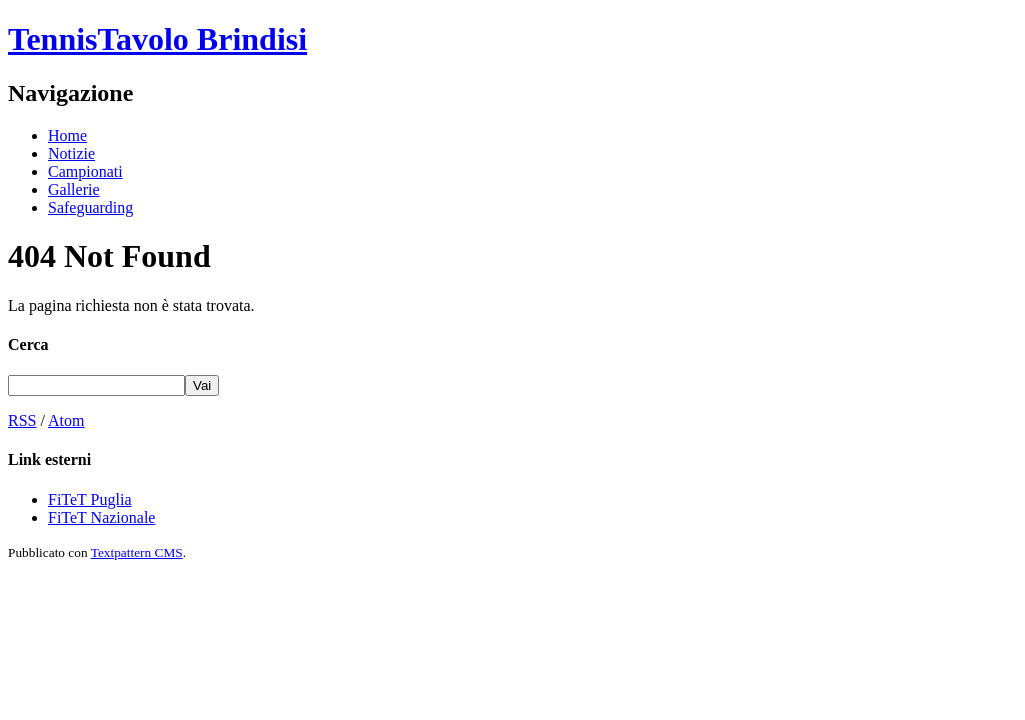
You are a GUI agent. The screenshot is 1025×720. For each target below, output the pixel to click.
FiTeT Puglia (89, 499)
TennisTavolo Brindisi (157, 39)
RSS (22, 420)
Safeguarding (90, 207)
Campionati (85, 171)
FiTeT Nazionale (101, 517)
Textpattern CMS (137, 552)
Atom (66, 420)
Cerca (28, 344)
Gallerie (74, 189)
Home (67, 135)
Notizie (71, 153)
